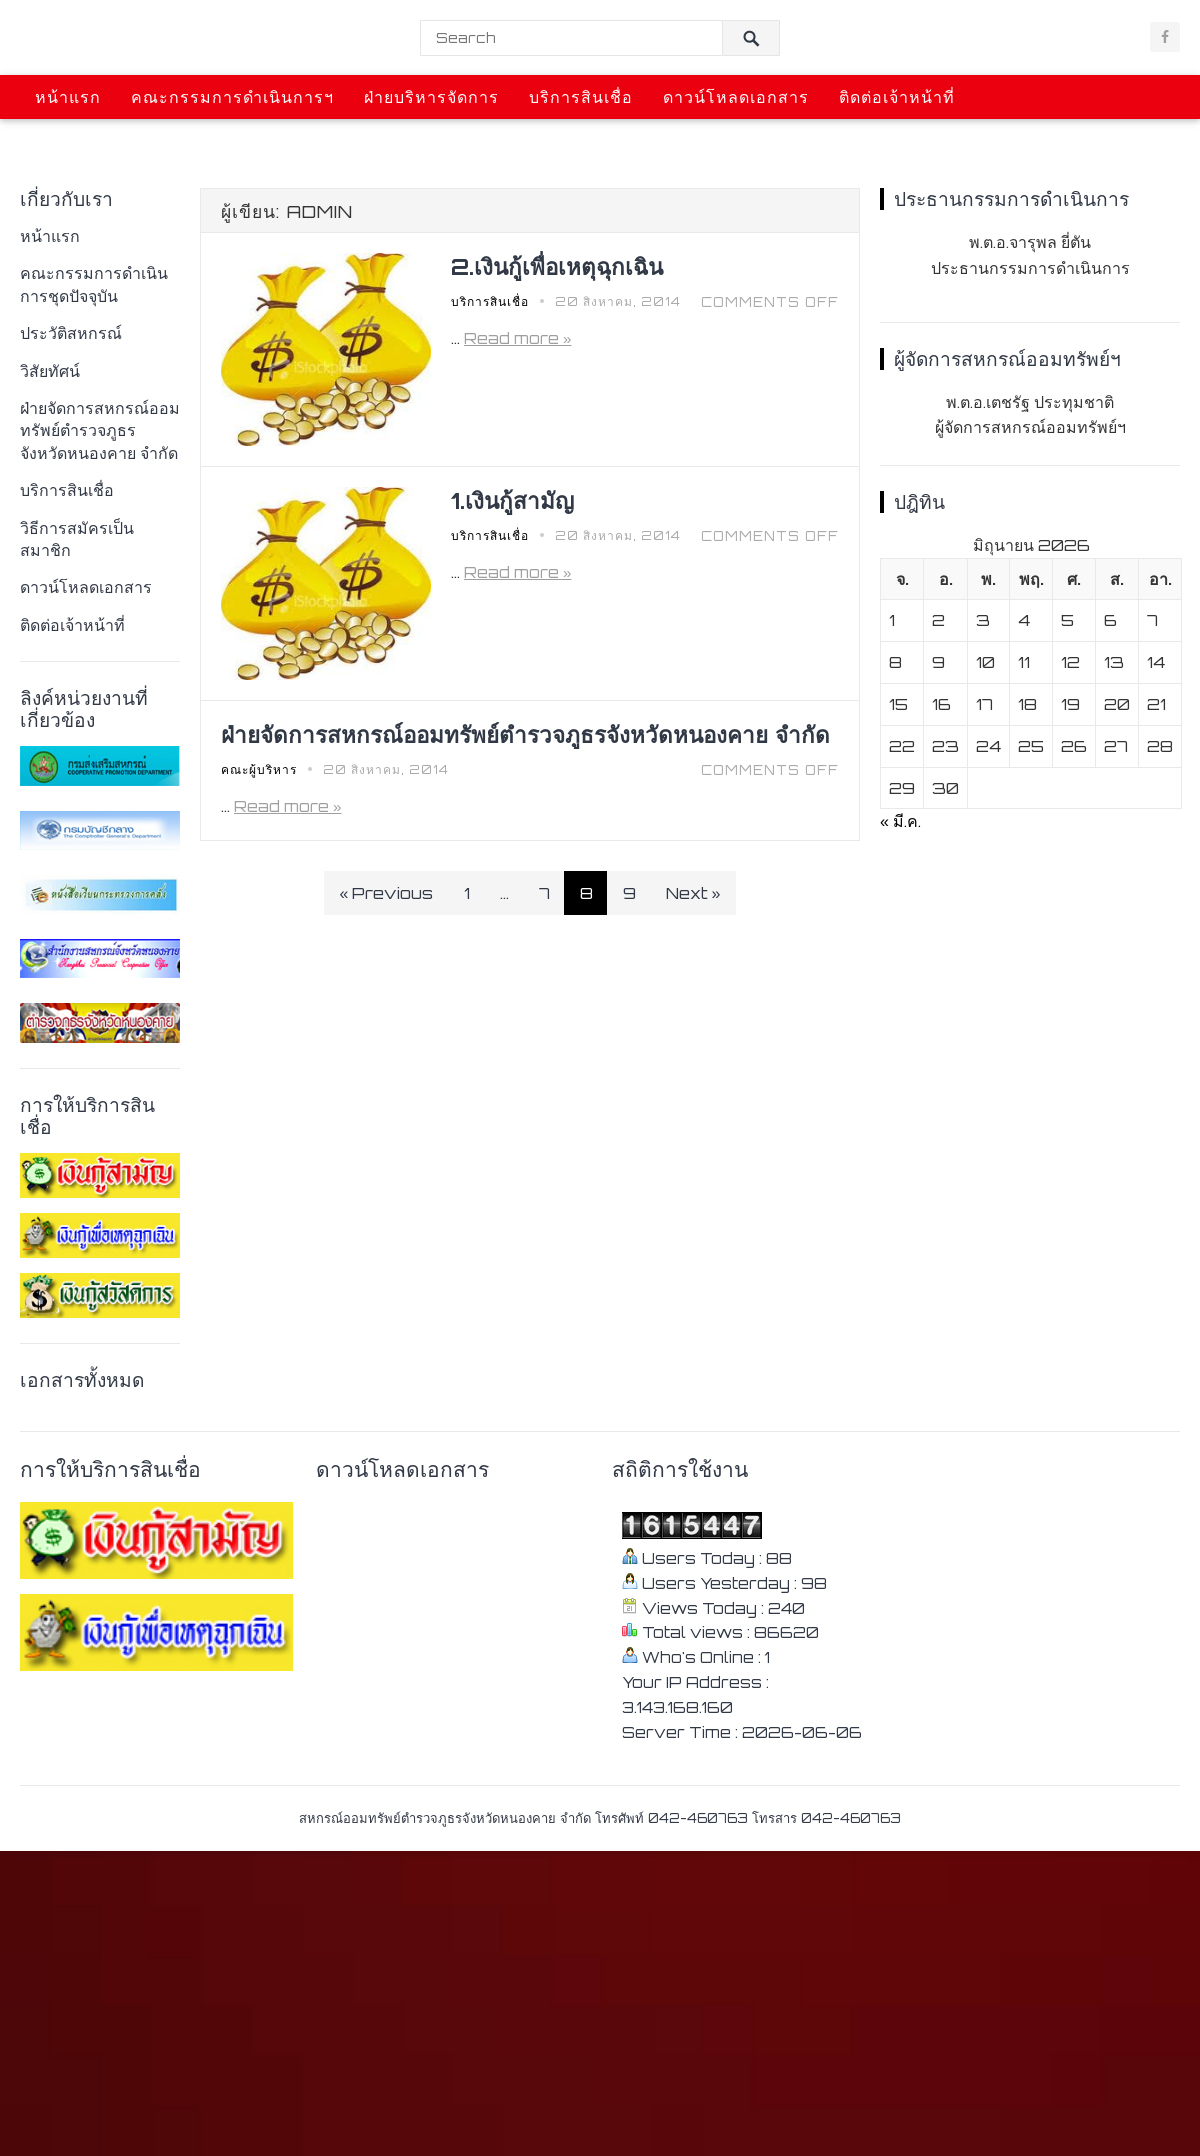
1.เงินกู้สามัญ (512, 500)
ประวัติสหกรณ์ (71, 333)
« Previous (387, 893)
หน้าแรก (68, 97)
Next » (693, 893)
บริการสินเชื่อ (581, 97)
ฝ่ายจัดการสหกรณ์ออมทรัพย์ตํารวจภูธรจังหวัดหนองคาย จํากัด (100, 430)
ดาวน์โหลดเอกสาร (736, 97)
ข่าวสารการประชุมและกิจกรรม (157, 141)
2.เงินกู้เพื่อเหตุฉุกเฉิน (557, 266)
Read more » (517, 338)
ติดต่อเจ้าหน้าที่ (897, 97)
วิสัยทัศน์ (50, 371)
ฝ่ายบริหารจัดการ (431, 97)
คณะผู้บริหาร (259, 769)
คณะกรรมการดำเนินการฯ (232, 97)
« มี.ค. (900, 821)
